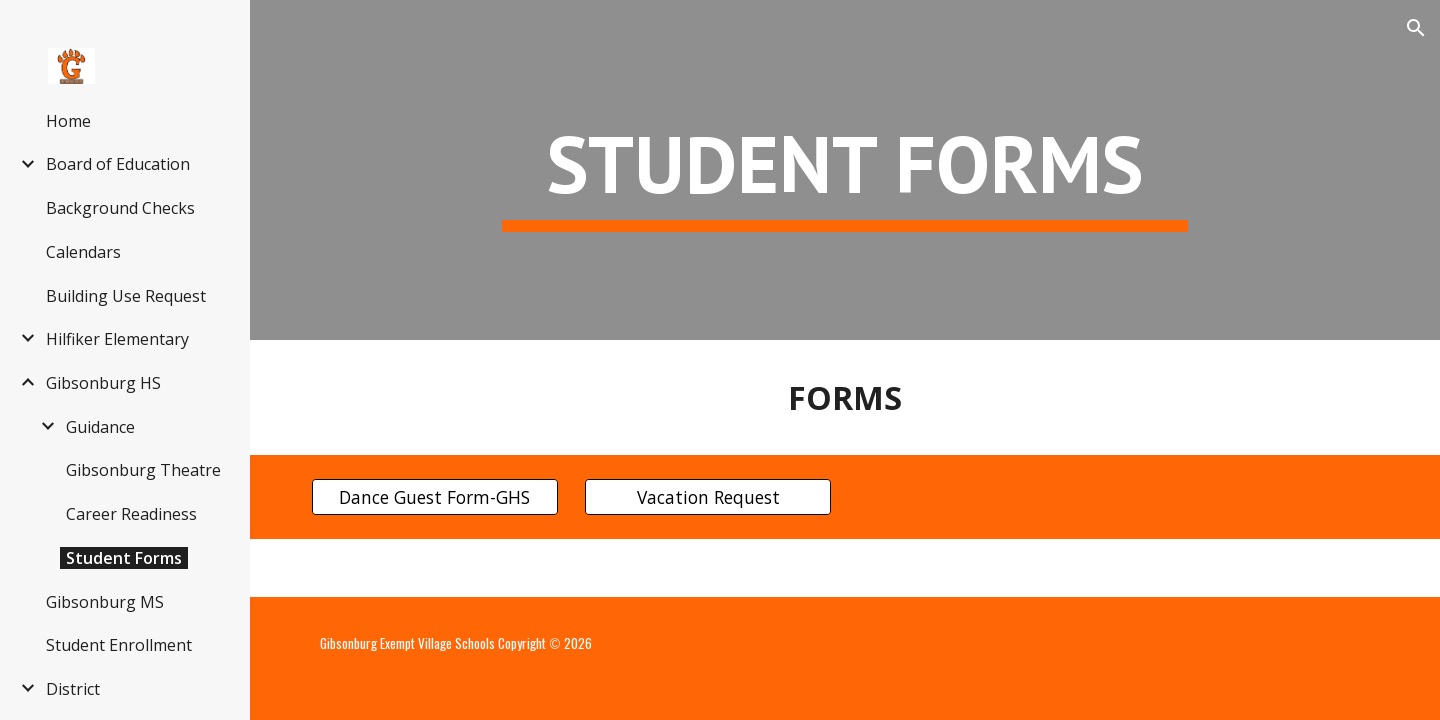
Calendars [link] (83, 252)
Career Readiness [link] (131, 514)
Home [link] (68, 121)
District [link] (73, 689)
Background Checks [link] (120, 208)
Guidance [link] (100, 427)
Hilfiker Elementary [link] (117, 339)
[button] (1416, 28)
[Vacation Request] (708, 497)
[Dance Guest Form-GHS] (435, 497)
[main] (845, 170)
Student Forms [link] (124, 558)
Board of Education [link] (118, 164)
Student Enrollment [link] (119, 645)
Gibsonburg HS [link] (103, 383)
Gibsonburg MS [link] (105, 602)
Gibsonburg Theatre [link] (143, 470)
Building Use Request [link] (126, 296)
